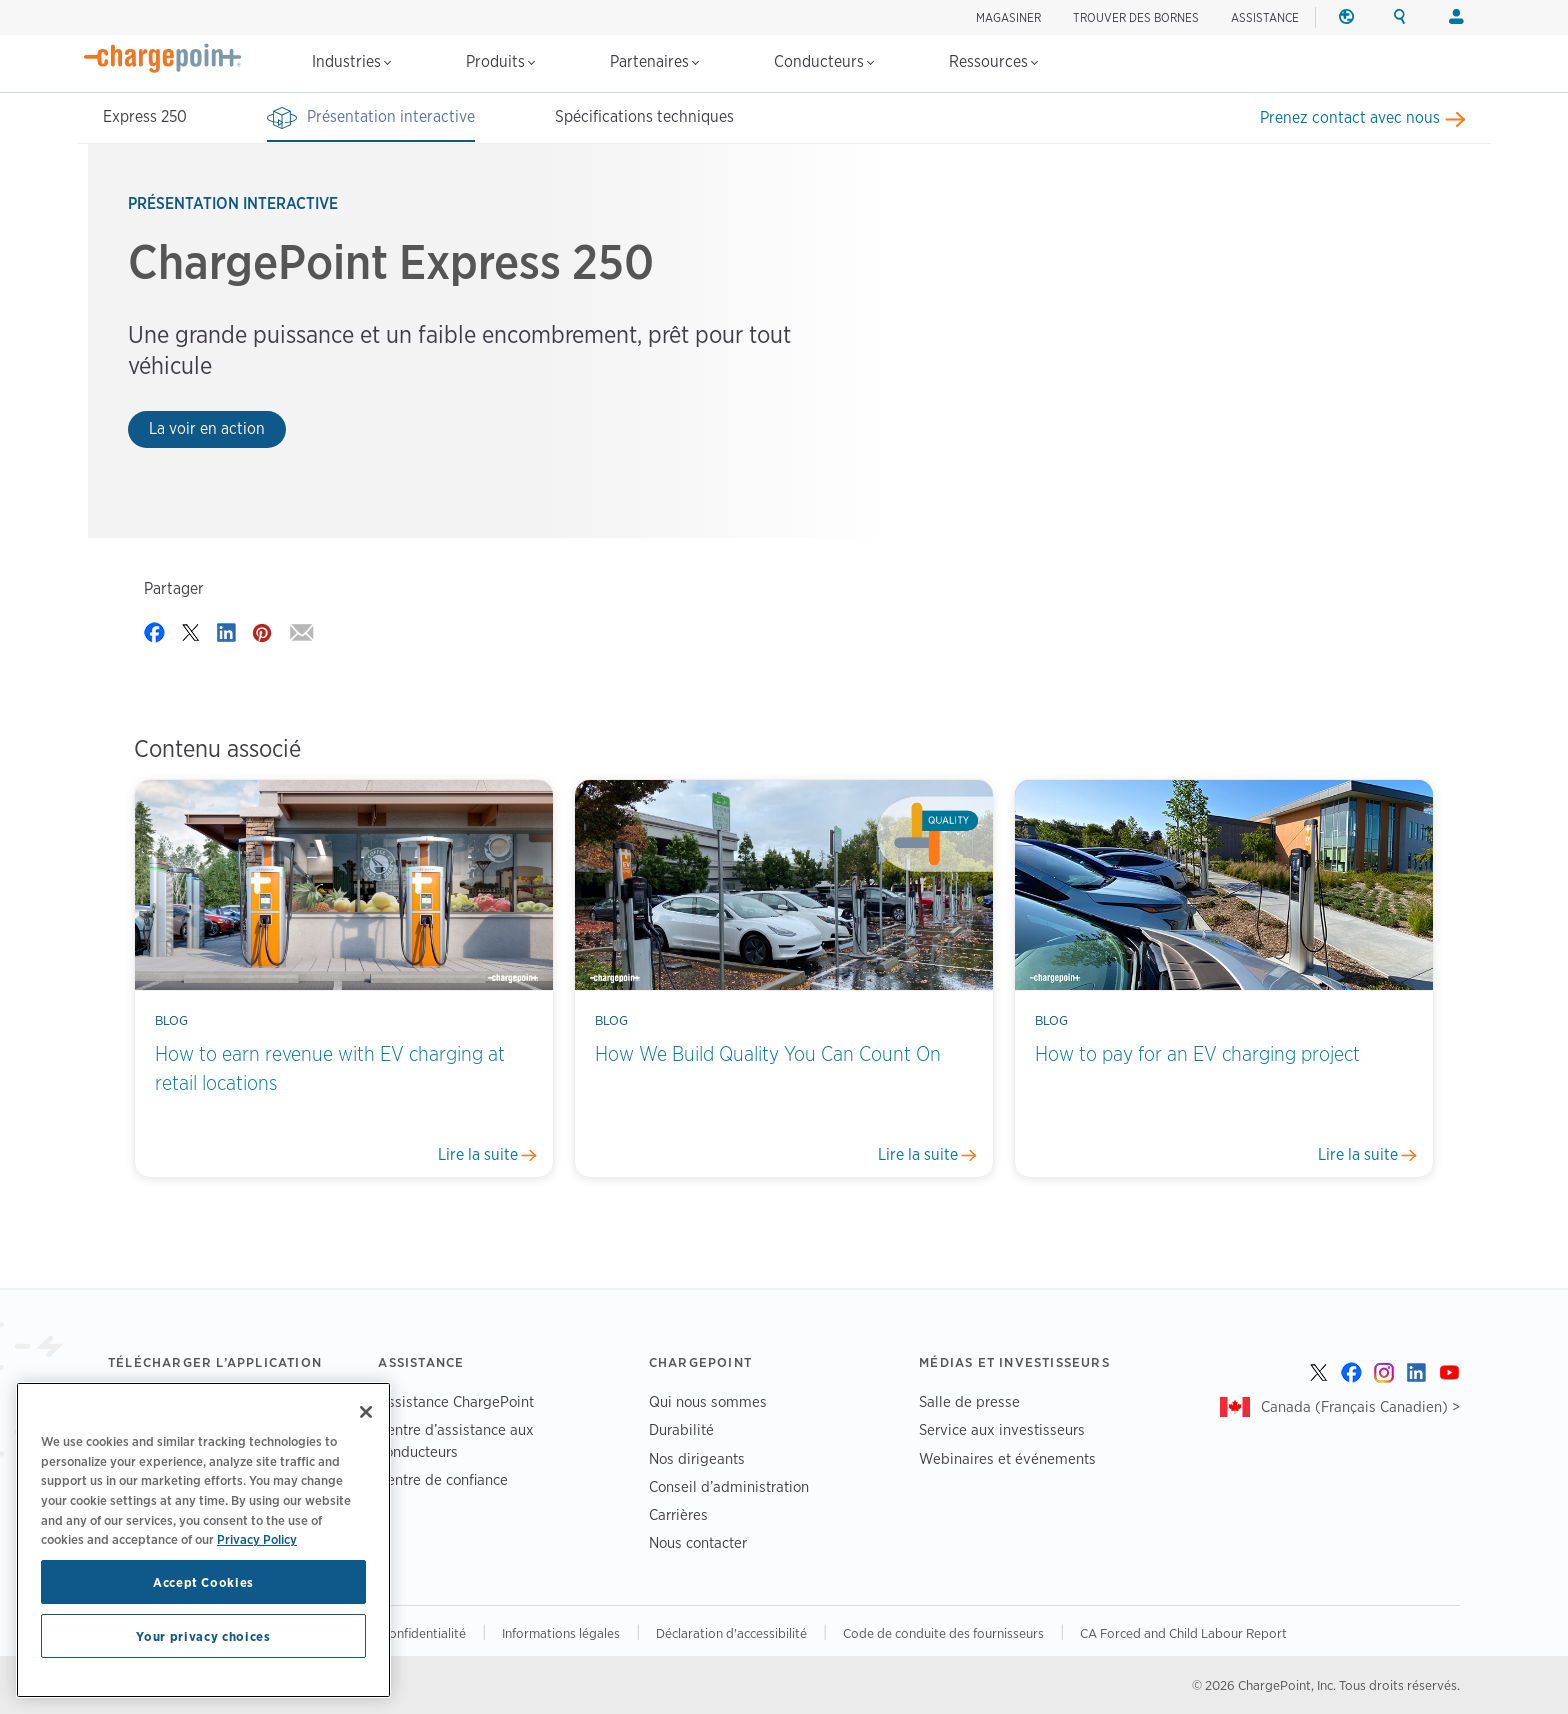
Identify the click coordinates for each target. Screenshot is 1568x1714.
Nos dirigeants (697, 1458)
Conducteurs (824, 61)
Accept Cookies (203, 1582)
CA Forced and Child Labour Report (1183, 1633)
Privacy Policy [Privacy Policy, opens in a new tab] (257, 1539)
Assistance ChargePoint (456, 1401)
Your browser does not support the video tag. (1163, 338)
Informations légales (561, 1633)
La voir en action (207, 428)
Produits (500, 61)
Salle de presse (969, 1401)
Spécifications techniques (644, 116)
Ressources (993, 61)
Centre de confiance (443, 1479)
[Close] (366, 1412)
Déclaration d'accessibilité (731, 1633)
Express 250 (145, 116)
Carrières (678, 1514)
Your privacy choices (203, 1636)
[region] (203, 1540)
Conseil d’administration (729, 1486)
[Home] (163, 58)
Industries (351, 61)
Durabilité (681, 1429)
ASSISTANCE (1265, 17)
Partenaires (654, 61)
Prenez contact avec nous (1350, 117)
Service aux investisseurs (1002, 1429)
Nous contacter (698, 1542)
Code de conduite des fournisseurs (943, 1633)
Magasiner (1008, 17)
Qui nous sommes (708, 1401)
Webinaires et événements (1007, 1458)
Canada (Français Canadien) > (1360, 1406)
